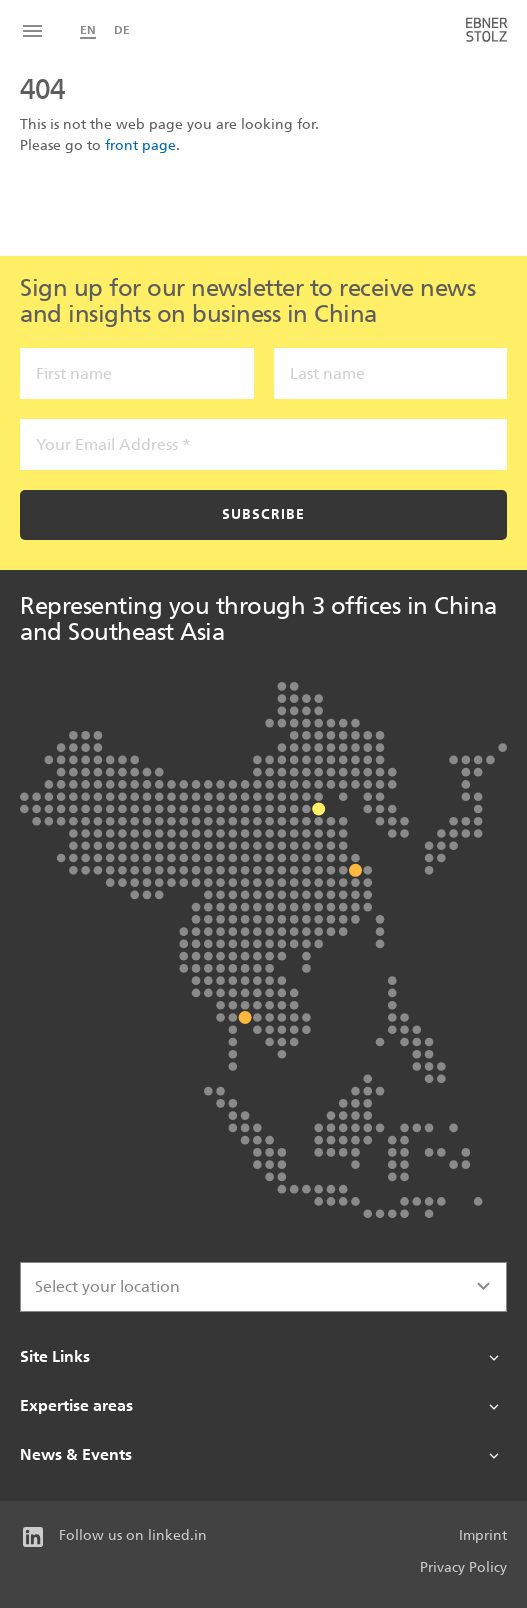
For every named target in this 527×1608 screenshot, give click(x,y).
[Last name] (391, 373)
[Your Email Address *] (263, 444)
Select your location (107, 1286)
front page (140, 145)
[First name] (137, 373)
